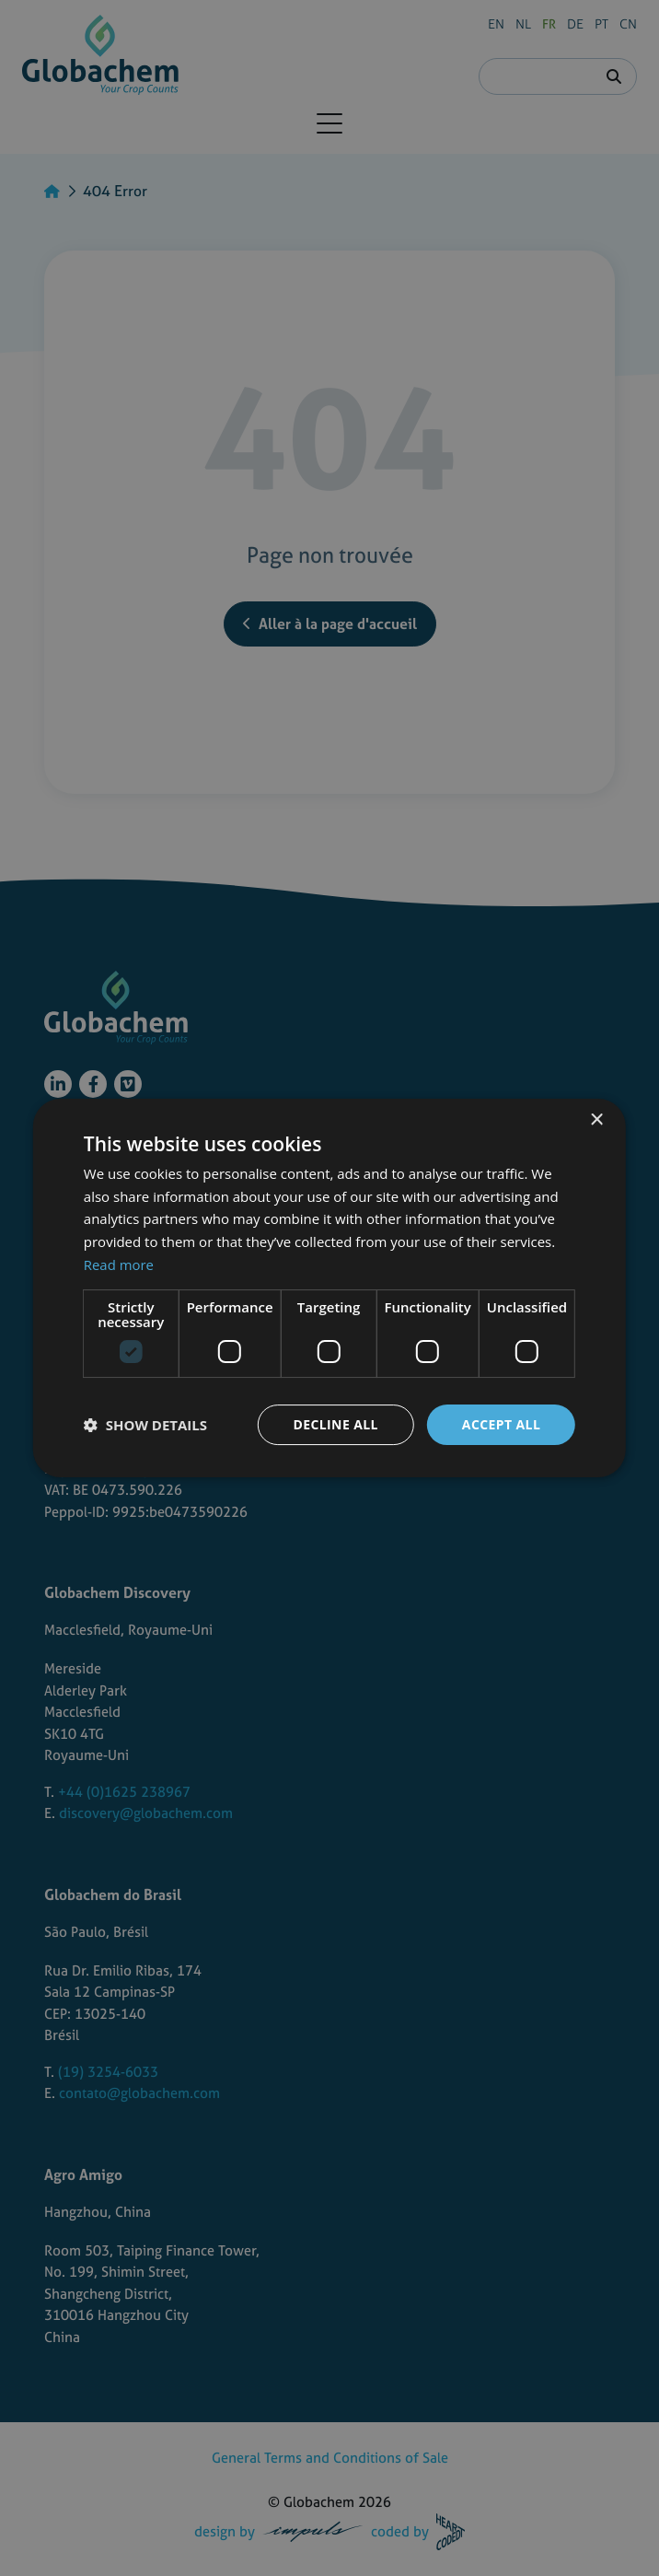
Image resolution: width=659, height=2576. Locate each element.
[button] (145, 1424)
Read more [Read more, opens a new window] (119, 1264)
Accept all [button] (501, 1424)
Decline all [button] (335, 1424)
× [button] (596, 1120)
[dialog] (329, 1288)
